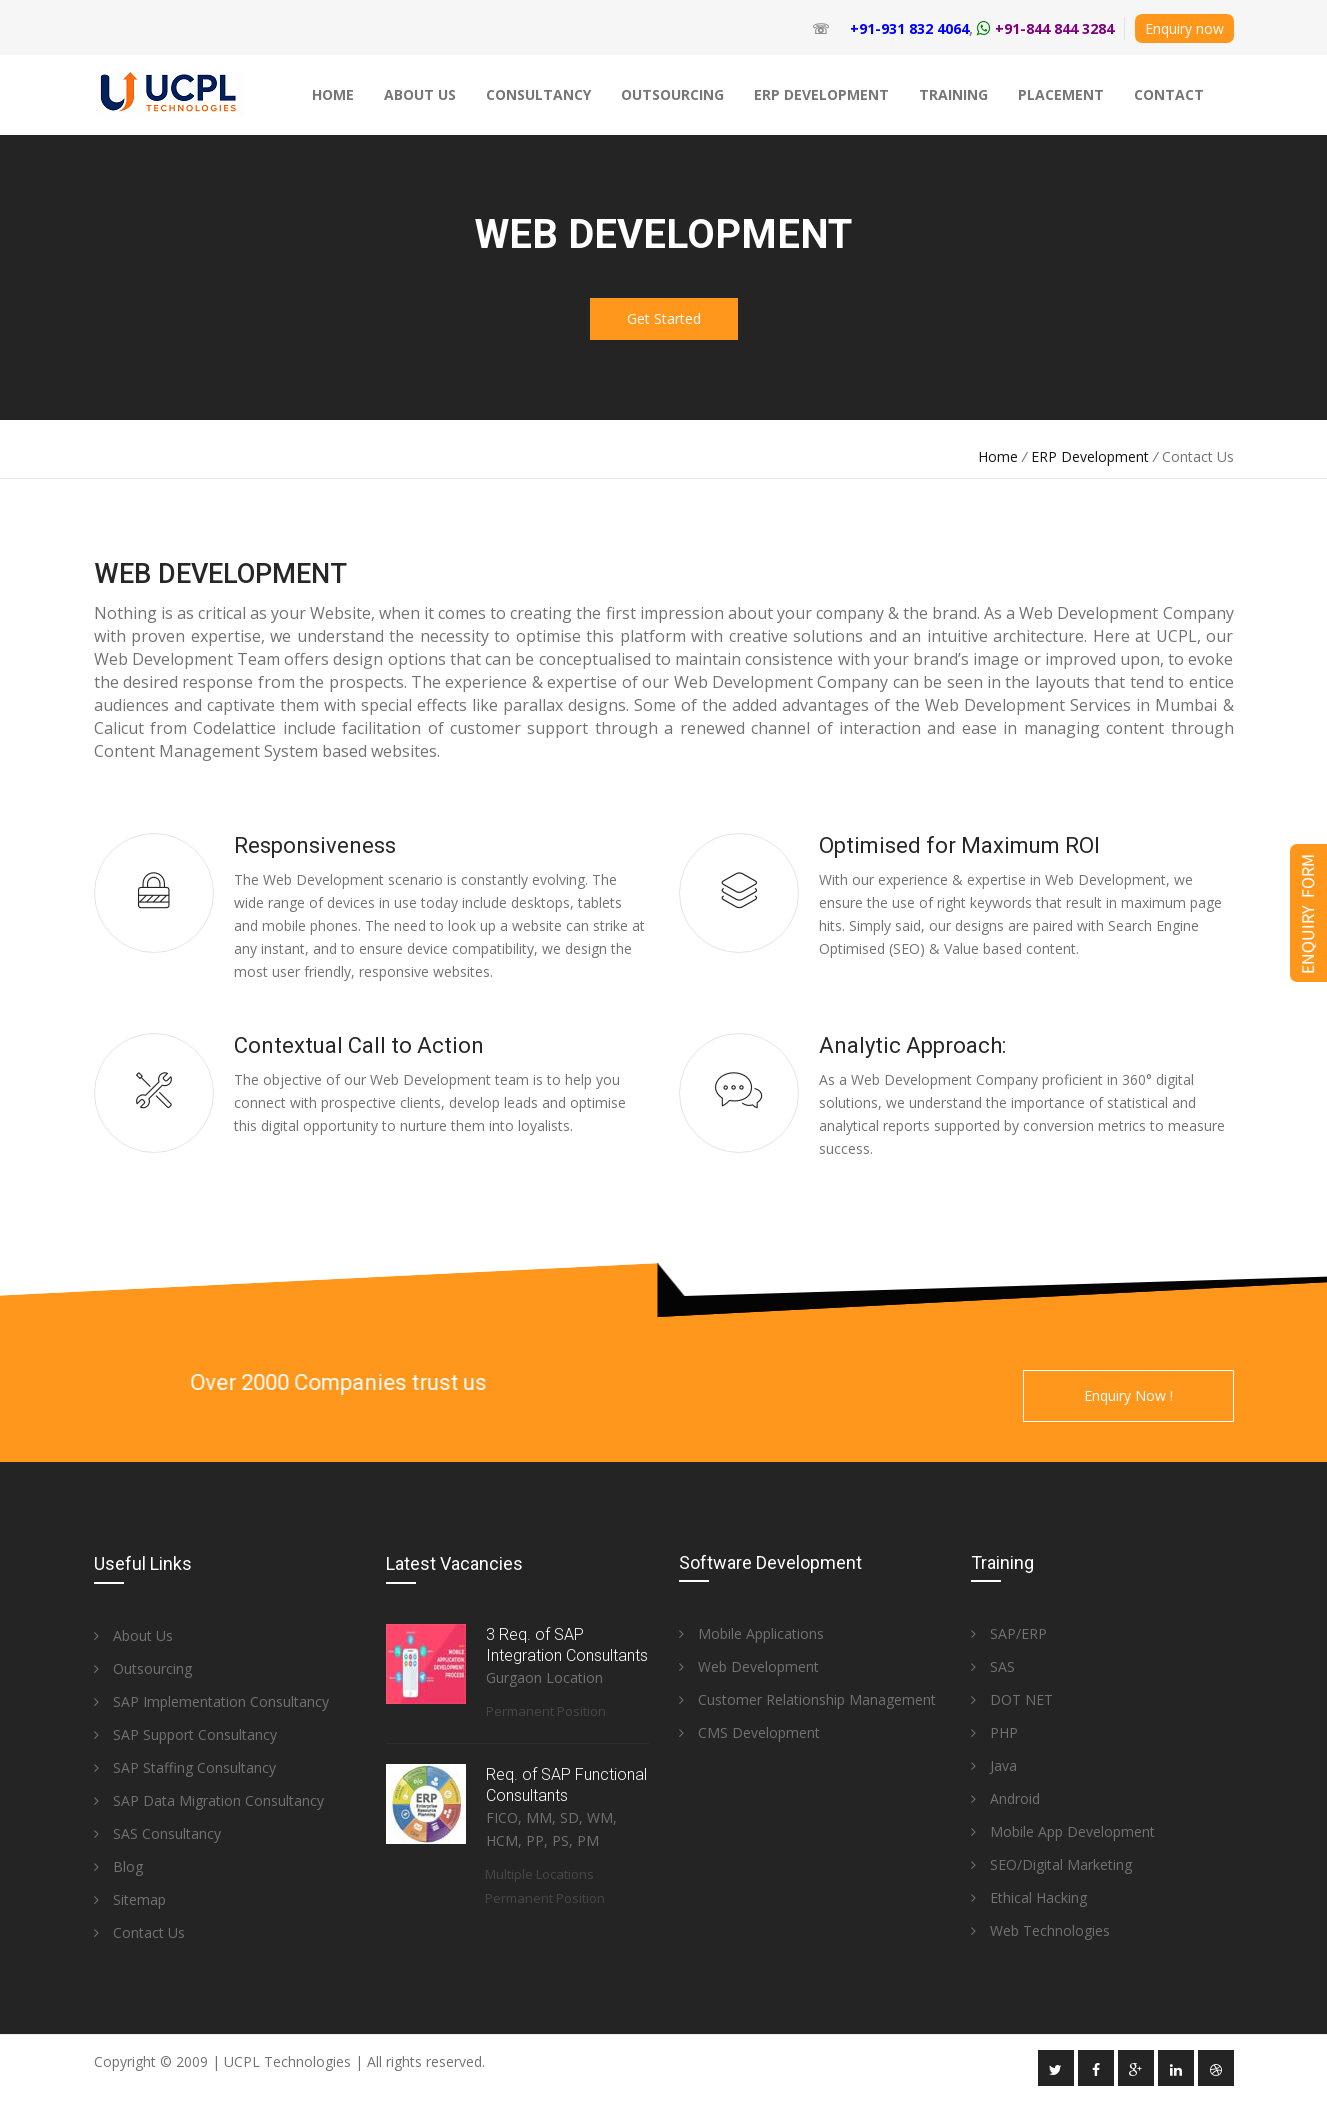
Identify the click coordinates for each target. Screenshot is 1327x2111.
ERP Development (1090, 456)
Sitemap (130, 1899)
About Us (133, 1635)
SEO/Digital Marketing (1051, 1864)
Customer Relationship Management (807, 1699)
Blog (118, 1866)
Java (994, 1765)
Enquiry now (1184, 28)
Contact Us (139, 1932)
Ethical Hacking (1029, 1897)
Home (998, 456)
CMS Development (749, 1732)
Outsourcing (143, 1668)
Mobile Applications (751, 1633)
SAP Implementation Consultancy (211, 1701)
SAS (993, 1666)
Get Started (664, 318)
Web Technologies (1040, 1930)
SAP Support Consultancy (185, 1734)
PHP (994, 1732)
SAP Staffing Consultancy (185, 1767)
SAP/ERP (1009, 1633)
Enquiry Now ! (1128, 1395)
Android (1005, 1798)
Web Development (749, 1666)
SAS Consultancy (157, 1833)
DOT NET (1012, 1699)
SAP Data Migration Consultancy (209, 1800)
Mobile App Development (1063, 1831)
